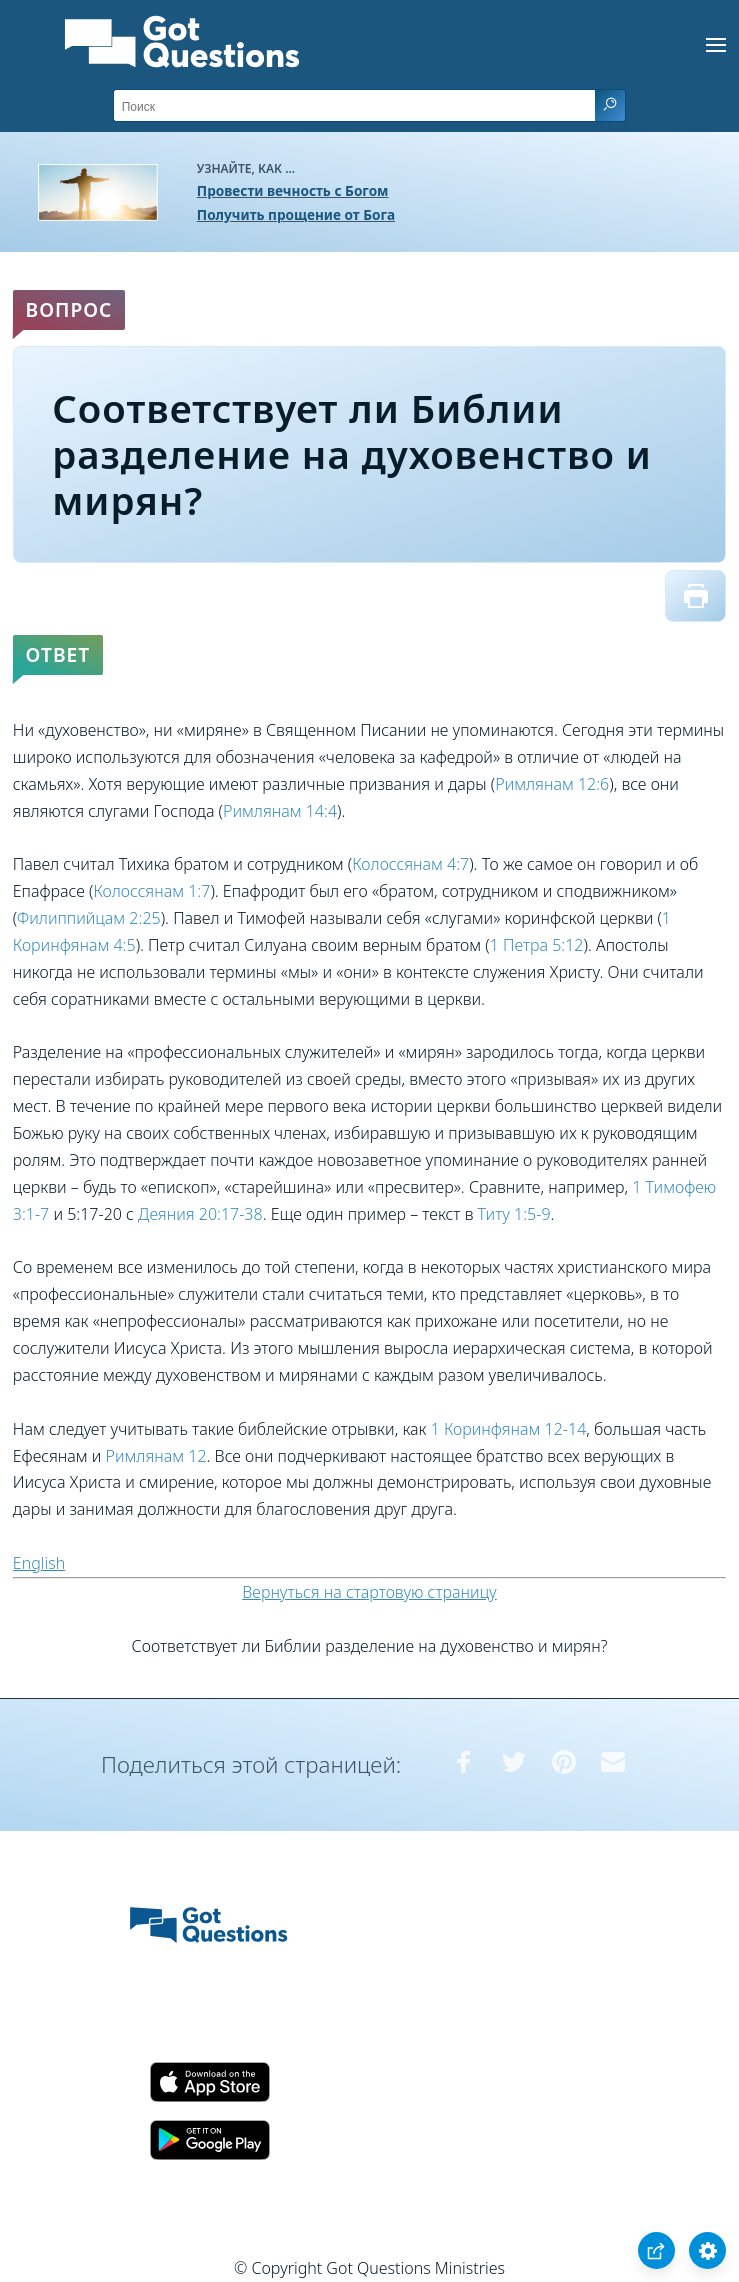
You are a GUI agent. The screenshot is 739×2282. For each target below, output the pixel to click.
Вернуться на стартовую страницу (369, 1592)
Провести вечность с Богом (293, 190)
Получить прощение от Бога (296, 214)
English (39, 1563)
